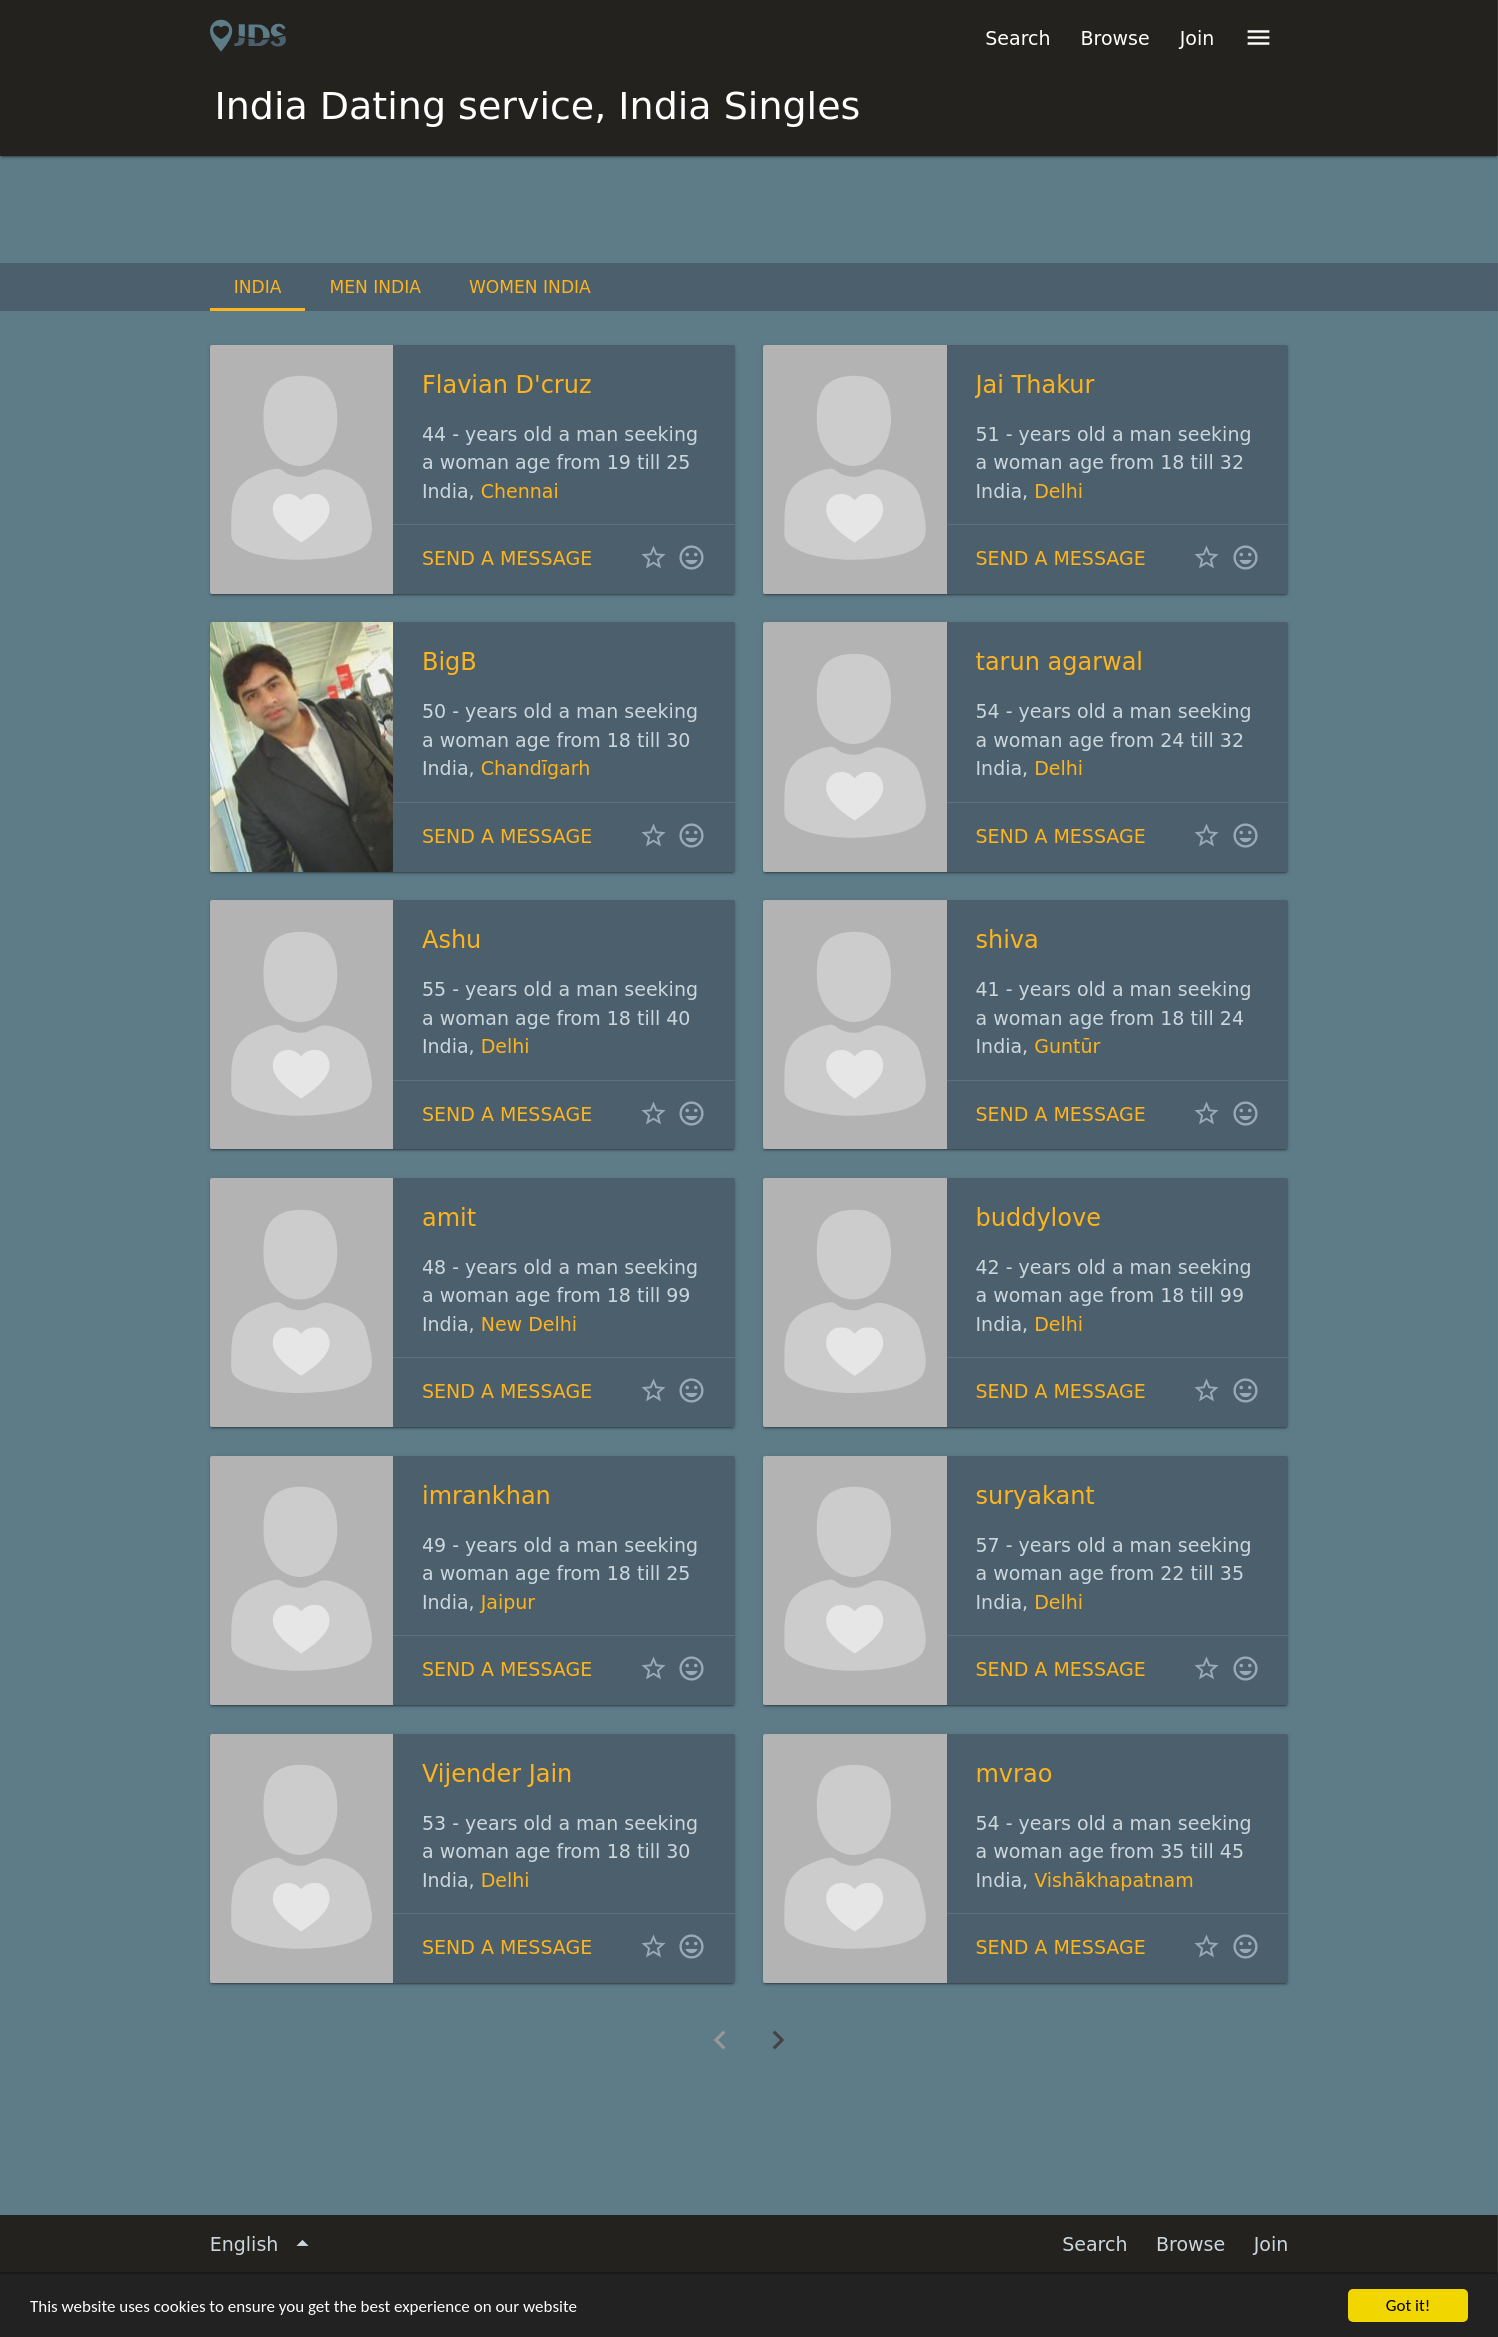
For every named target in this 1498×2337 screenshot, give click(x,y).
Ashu (451, 940)
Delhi (1058, 491)
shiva (1006, 940)
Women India (530, 287)
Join (1197, 38)
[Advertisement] (749, 211)
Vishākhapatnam (1113, 1880)
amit (449, 1218)
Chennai (520, 491)
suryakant (1034, 1496)
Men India (375, 287)
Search (1017, 38)
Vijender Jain (497, 1774)
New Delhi (529, 1324)
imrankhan (486, 1496)
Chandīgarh (536, 768)
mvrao (1013, 1774)
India (258, 287)
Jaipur (508, 1602)
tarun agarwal (1059, 662)
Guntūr (1067, 1046)
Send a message (507, 558)
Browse (1115, 38)
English (263, 2244)
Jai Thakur (1034, 385)
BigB (449, 662)
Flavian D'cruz (507, 385)
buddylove (1037, 1218)
